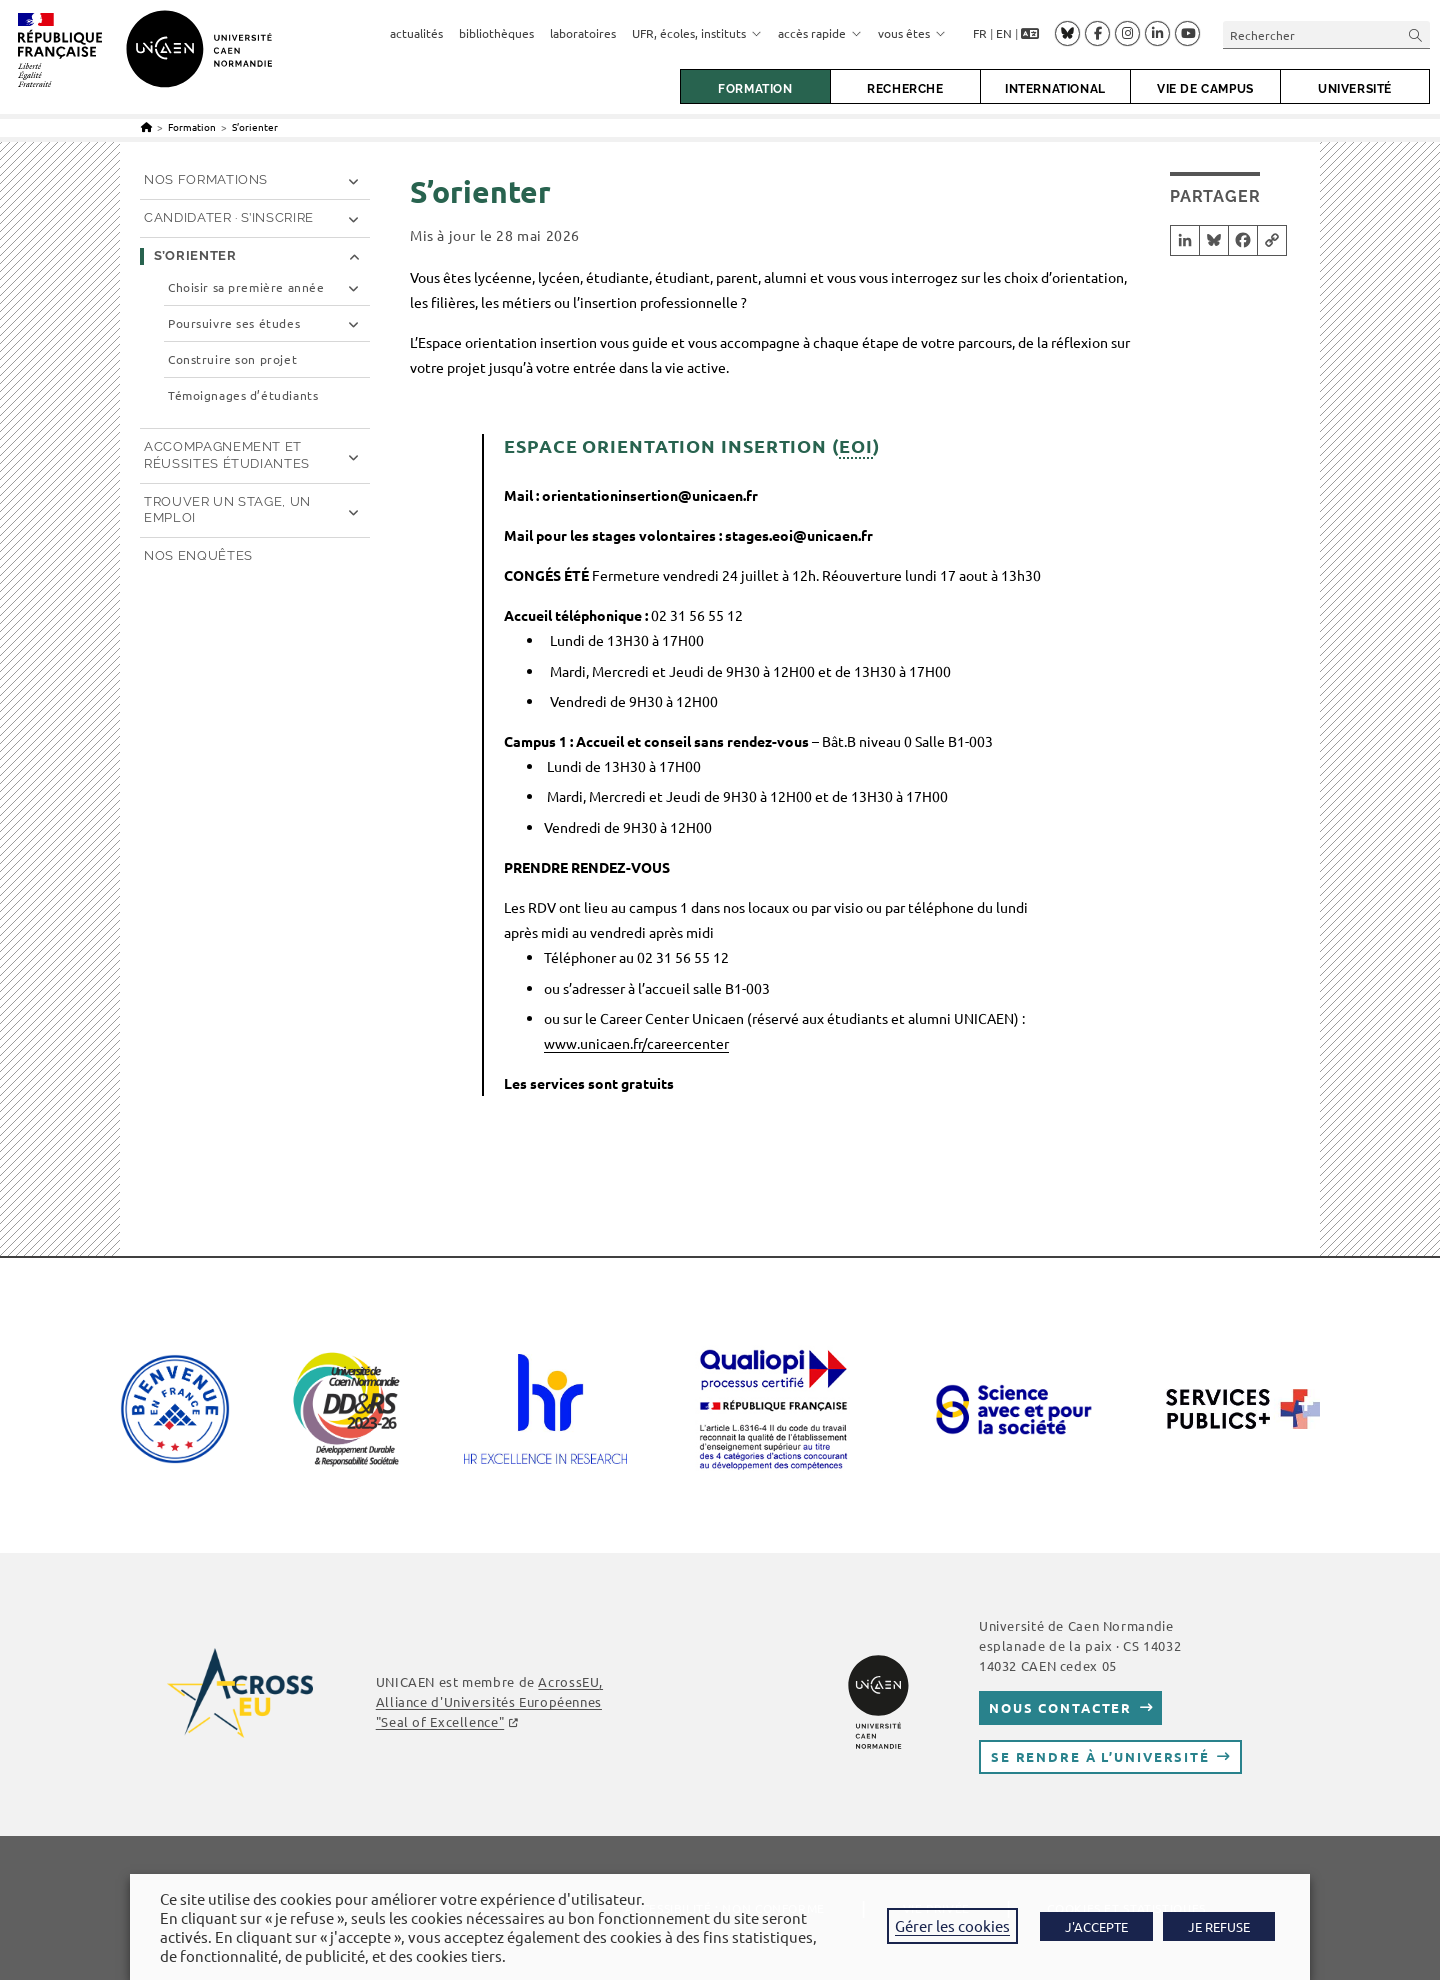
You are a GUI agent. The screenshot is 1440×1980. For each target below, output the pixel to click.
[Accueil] (146, 126)
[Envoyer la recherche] (1416, 34)
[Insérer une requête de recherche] (1326, 34)
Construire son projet (232, 359)
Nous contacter (1060, 1707)
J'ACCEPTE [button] (1096, 1926)
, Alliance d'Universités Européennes (489, 1701)
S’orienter (255, 126)
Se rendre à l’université (1100, 1756)
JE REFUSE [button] (1219, 1926)
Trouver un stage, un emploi (227, 510)
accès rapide (820, 33)
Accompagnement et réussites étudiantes (227, 455)
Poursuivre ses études (234, 323)
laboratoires (583, 33)
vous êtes (912, 33)
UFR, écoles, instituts (697, 33)
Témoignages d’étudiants (243, 395)
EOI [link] (856, 445)
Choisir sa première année (246, 287)
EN (1004, 33)
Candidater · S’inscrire (229, 217)
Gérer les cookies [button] (952, 1925)
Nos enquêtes (198, 555)
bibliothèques (496, 33)
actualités (416, 33)
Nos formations (206, 179)
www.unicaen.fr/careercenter (636, 1043)
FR (980, 33)
